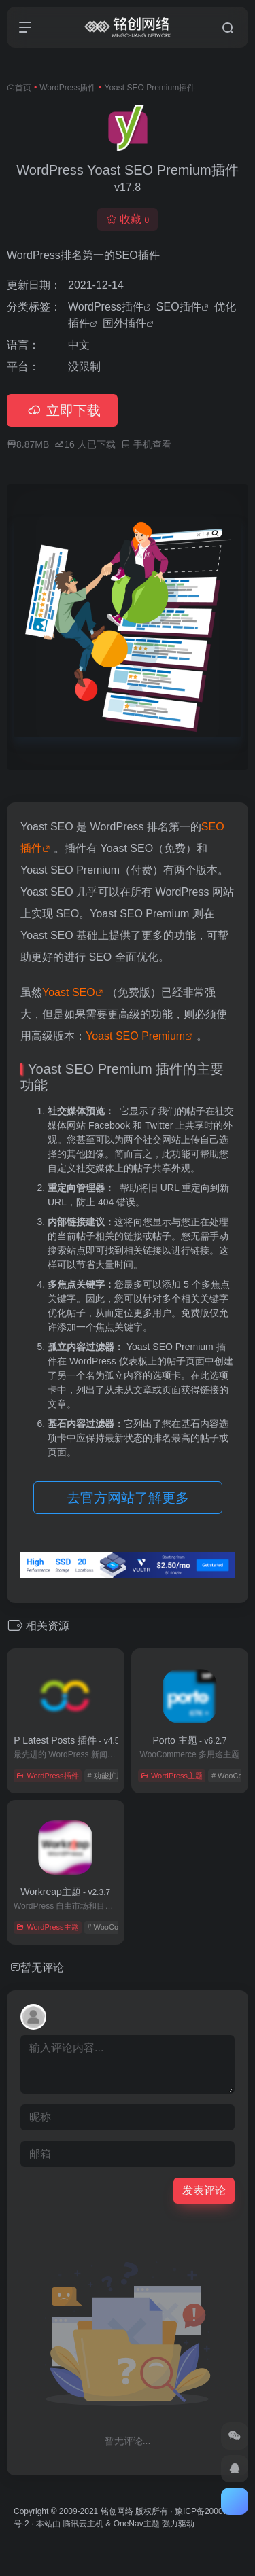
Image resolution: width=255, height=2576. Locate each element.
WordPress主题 (172, 1775)
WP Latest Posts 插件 (65, 1740)
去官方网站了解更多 (128, 1497)
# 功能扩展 (105, 1775)
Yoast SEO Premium (135, 1036)
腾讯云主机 (83, 2523)
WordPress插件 (67, 87)
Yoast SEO (68, 992)
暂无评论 (42, 1967)
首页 (23, 87)
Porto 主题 (189, 1740)
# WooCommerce (116, 1927)
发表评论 (204, 2190)
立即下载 (62, 410)
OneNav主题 (137, 2523)
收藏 (127, 219)
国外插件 (124, 323)
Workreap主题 (65, 1891)
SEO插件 (178, 307)
